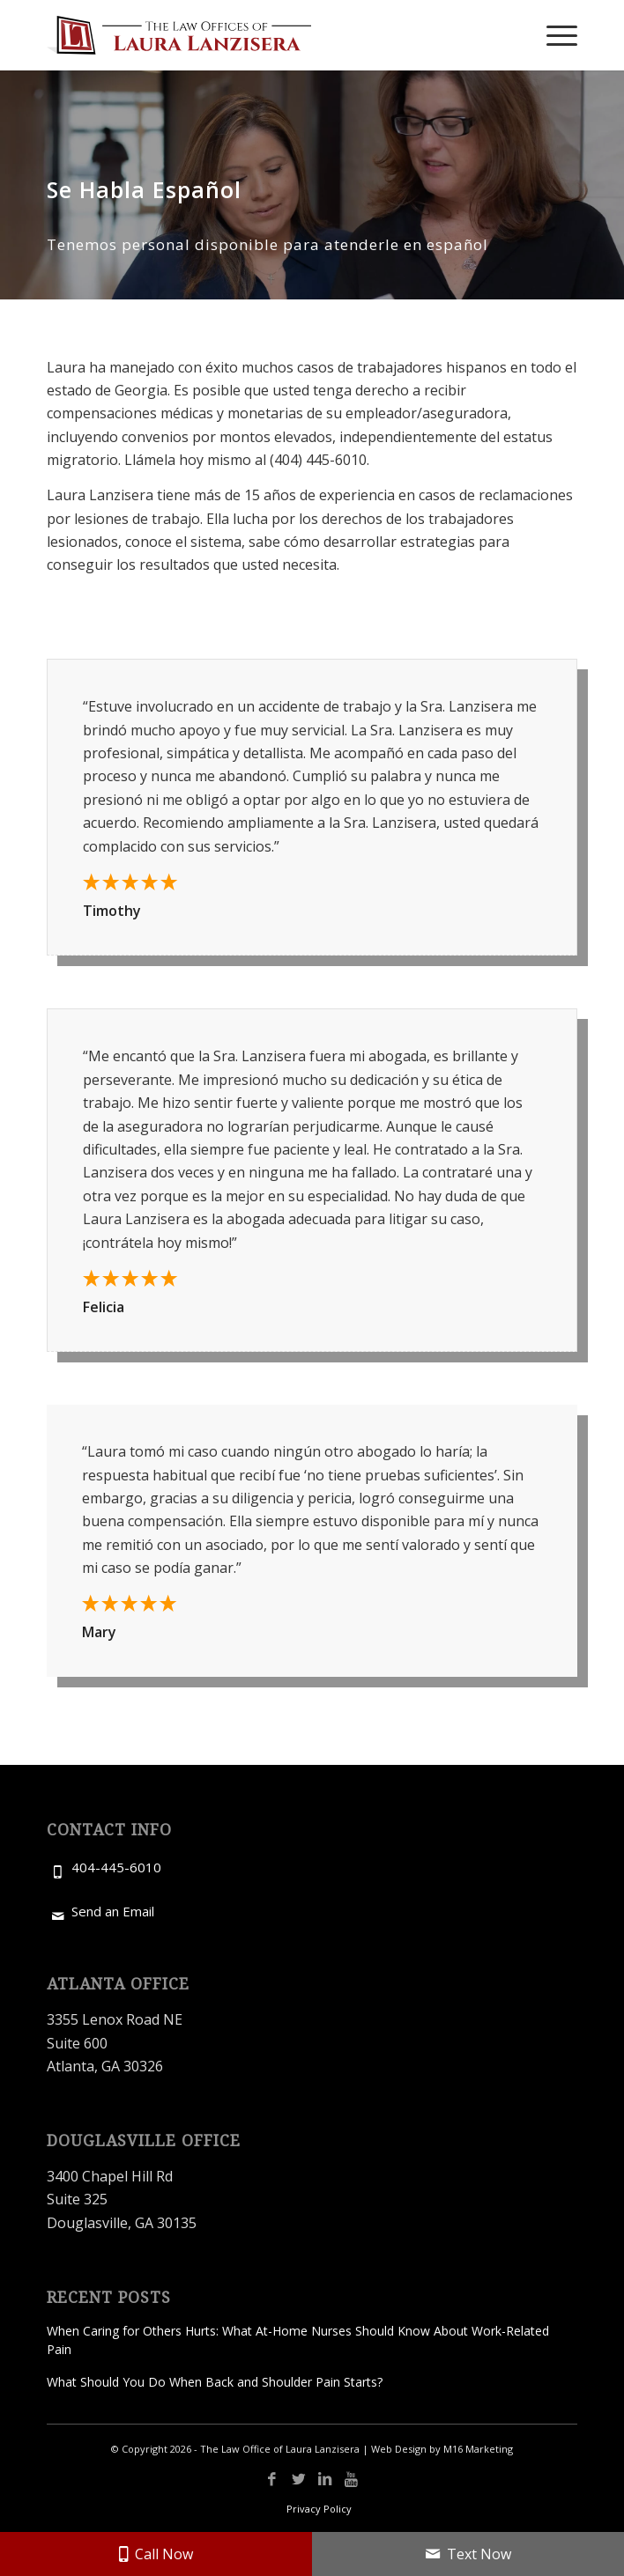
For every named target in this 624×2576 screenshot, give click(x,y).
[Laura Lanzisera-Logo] (259, 35)
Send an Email (112, 1911)
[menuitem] (553, 35)
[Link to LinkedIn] (325, 2479)
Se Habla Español (144, 189)
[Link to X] (299, 2479)
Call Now (164, 2554)
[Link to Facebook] (272, 2479)
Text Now (479, 2554)
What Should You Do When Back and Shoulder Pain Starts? (215, 2381)
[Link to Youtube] (351, 2479)
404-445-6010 (116, 1867)
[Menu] (553, 35)
